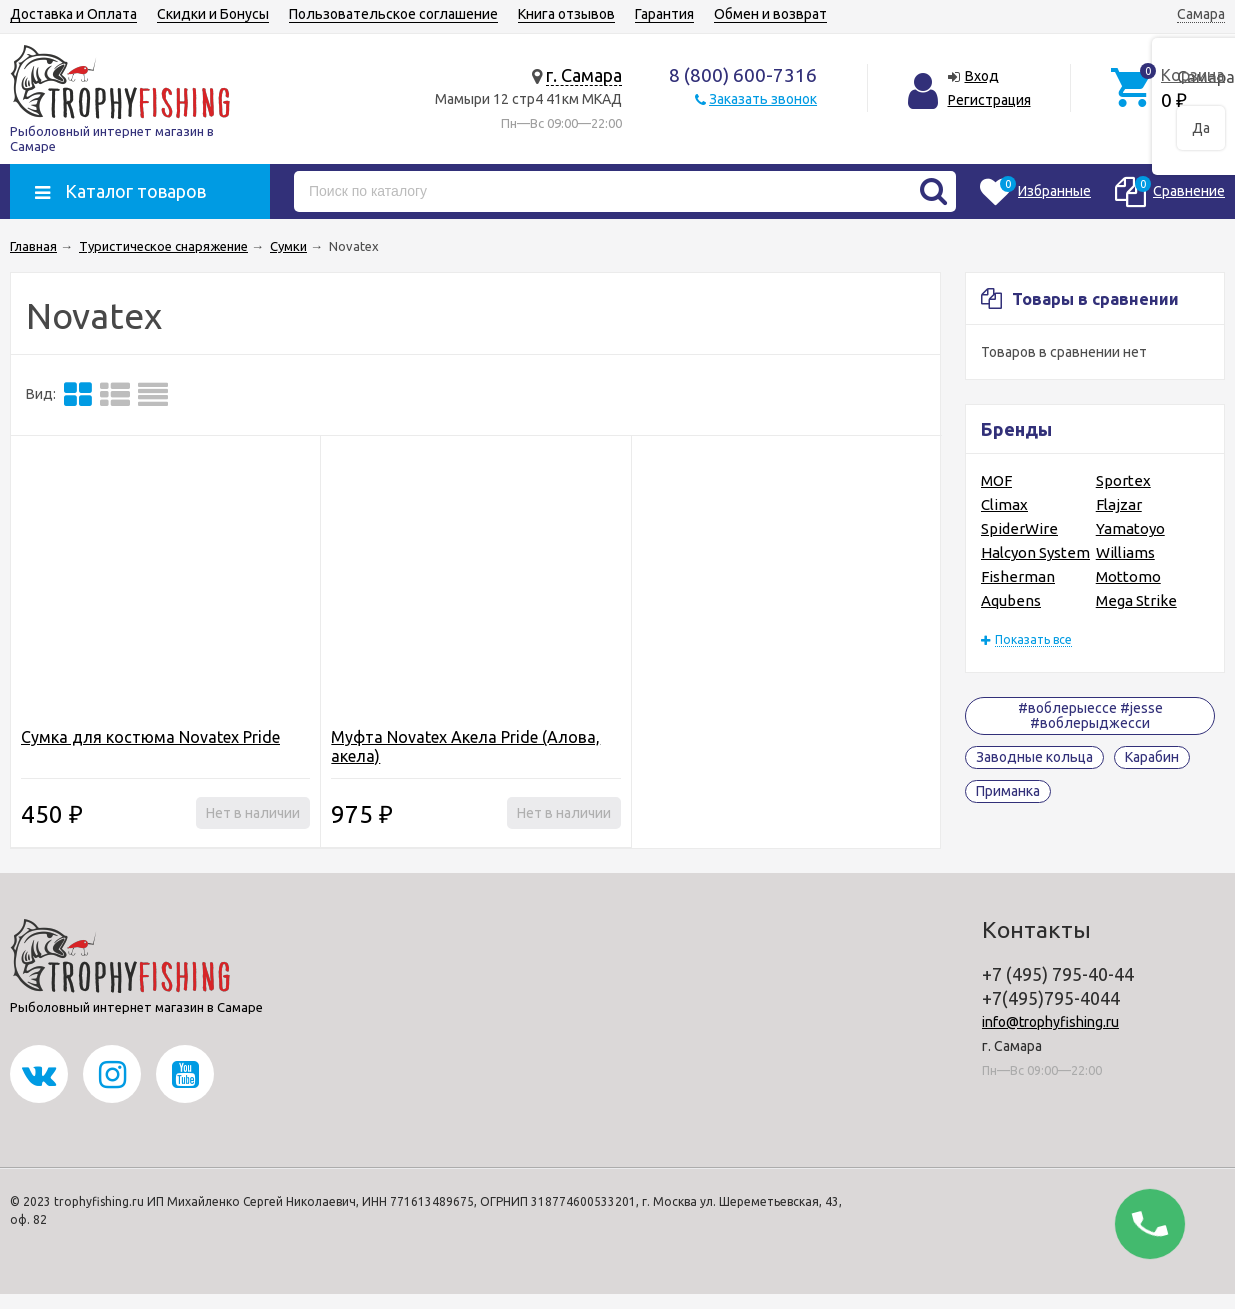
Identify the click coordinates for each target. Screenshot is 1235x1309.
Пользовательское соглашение (393, 14)
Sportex (1123, 480)
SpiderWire (1019, 528)
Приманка (1008, 791)
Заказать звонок (763, 99)
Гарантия (664, 14)
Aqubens (1011, 600)
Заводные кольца (1034, 757)
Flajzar (1119, 504)
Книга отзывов (566, 14)
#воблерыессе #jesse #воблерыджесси (1090, 715)
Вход (982, 76)
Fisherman (1018, 576)
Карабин (1152, 757)
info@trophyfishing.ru (1050, 1022)
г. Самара (584, 75)
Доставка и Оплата (73, 14)
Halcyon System (1035, 552)
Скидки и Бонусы (213, 14)
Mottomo (1128, 576)
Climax (1004, 504)
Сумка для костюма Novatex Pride (150, 737)
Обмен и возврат (770, 14)
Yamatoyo (1130, 528)
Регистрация (989, 100)
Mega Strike (1136, 600)
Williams (1125, 552)
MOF (996, 480)
